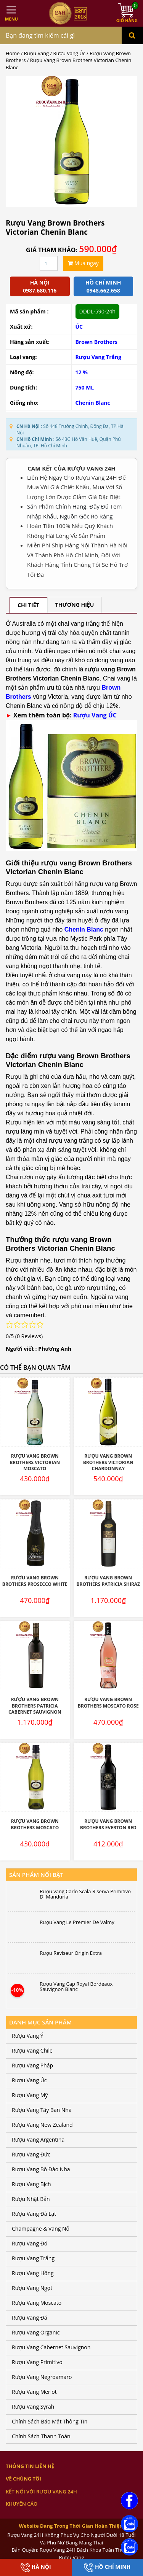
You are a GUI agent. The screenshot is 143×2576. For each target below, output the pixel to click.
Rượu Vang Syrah (33, 2406)
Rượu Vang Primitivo (37, 2362)
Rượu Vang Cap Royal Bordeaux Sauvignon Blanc (76, 1986)
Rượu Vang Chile (32, 2050)
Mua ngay (83, 263)
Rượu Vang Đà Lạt (34, 2213)
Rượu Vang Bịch (31, 2184)
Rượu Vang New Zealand (42, 2124)
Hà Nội (36, 2567)
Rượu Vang (36, 53)
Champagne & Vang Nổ (40, 2228)
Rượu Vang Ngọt (32, 2287)
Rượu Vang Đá (29, 2317)
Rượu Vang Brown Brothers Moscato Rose (108, 1702)
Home (12, 53)
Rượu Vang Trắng (99, 357)
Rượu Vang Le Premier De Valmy (77, 1922)
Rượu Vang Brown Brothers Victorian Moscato (35, 1462)
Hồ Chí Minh (107, 2567)
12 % (82, 372)
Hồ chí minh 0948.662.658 (103, 286)
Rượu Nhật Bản (31, 2198)
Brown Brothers (97, 341)
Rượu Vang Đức (31, 2154)
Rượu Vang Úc (69, 53)
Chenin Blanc (93, 402)
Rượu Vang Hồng (33, 2273)
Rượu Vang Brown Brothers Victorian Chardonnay (108, 1462)
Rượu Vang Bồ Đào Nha (41, 2169)
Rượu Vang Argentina (38, 2139)
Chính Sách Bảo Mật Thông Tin (49, 2421)
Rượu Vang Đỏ (29, 2243)
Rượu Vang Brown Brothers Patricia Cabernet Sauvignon (34, 1705)
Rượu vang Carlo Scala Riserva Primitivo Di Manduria (85, 1894)
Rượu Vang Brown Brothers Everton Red (108, 1824)
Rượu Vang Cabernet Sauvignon (51, 2347)
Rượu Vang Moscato (36, 2302)
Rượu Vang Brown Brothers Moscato (35, 1824)
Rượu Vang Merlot (34, 2391)
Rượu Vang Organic (35, 2332)
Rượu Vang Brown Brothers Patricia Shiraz (108, 1580)
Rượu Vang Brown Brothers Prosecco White (34, 1580)
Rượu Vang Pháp (32, 2065)
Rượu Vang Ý (27, 2035)
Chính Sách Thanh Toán (41, 2436)
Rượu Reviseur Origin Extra (71, 1953)
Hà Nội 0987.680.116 (39, 286)
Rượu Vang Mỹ (30, 2095)
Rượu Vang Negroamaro (42, 2376)
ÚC (79, 326)
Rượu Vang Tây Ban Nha (42, 2109)
